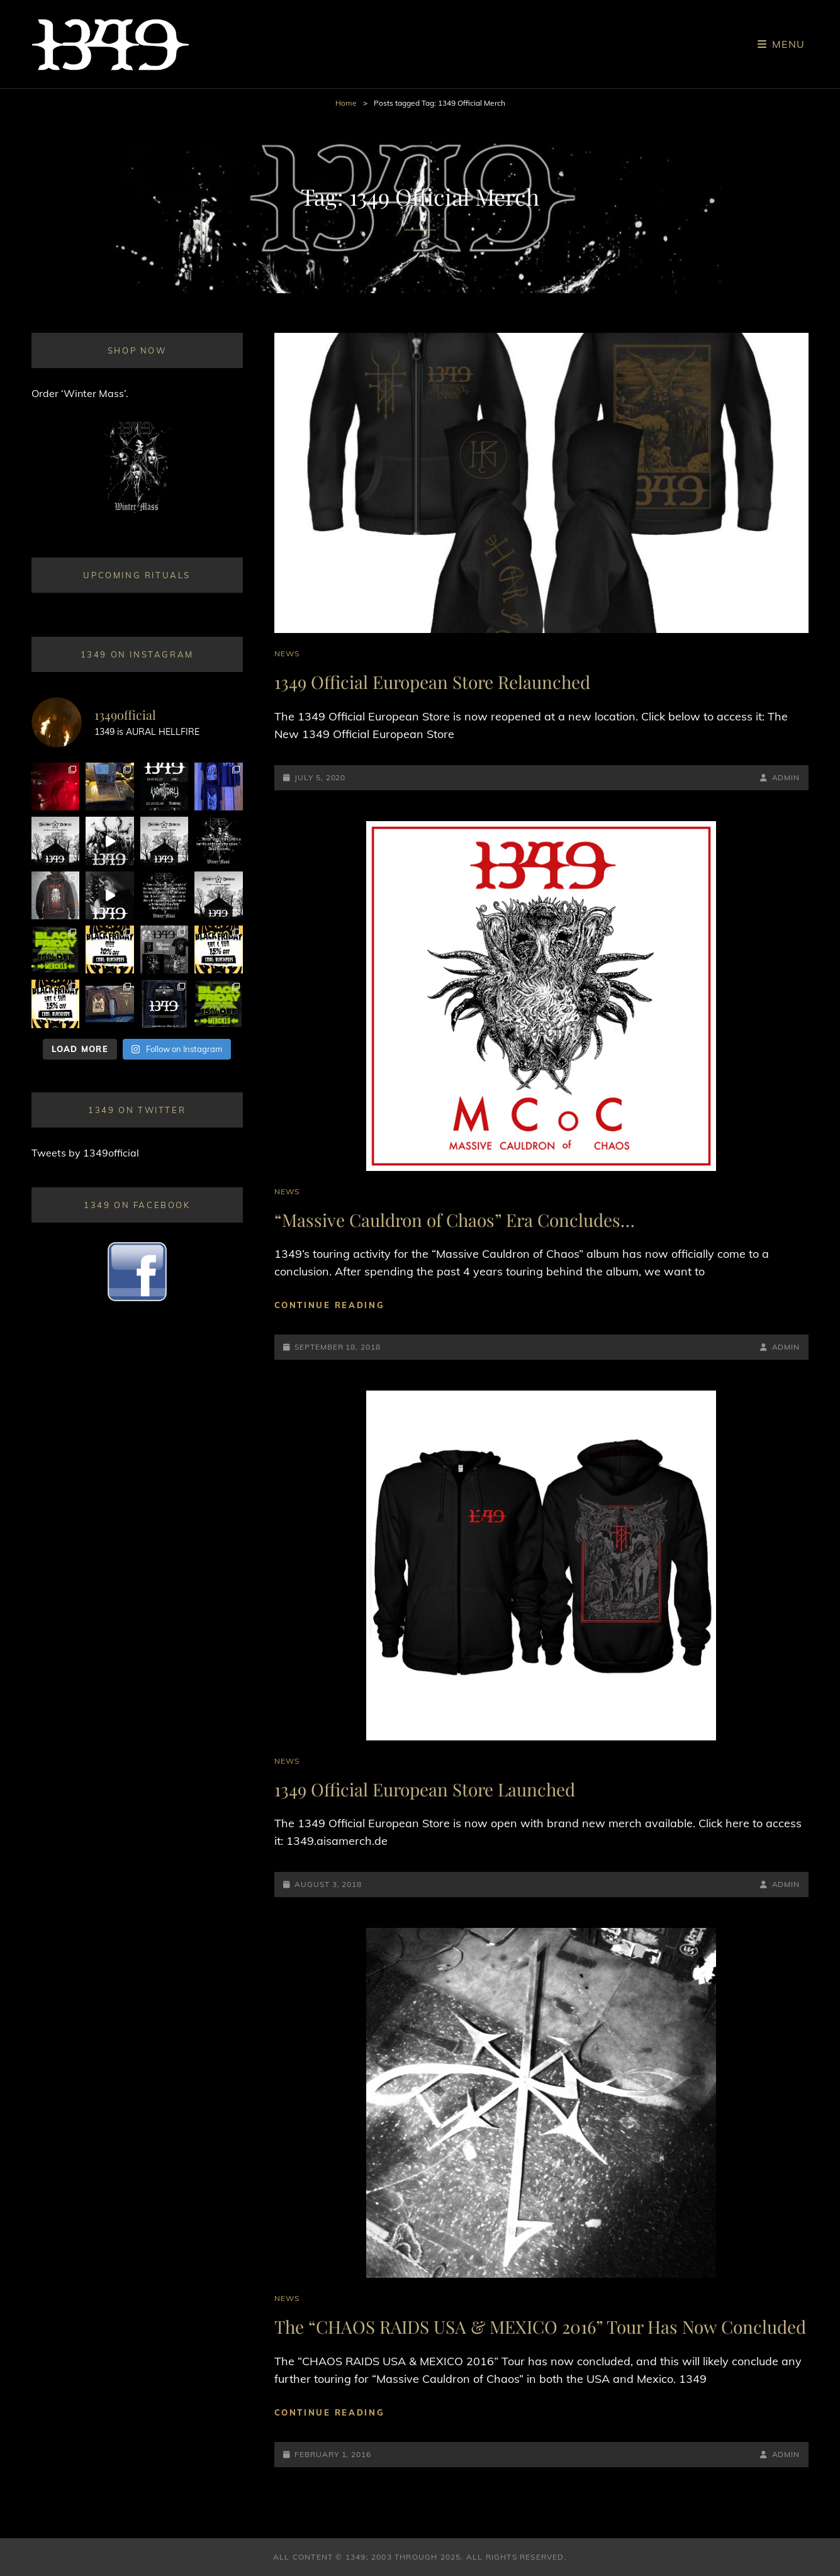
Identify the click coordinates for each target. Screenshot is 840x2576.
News (287, 653)
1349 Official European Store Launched (424, 1789)
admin (786, 777)
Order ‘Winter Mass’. (79, 393)
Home (346, 103)
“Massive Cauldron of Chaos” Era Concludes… (454, 1219)
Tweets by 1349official (85, 1152)
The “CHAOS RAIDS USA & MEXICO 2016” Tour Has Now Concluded (540, 2326)
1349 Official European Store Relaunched (432, 681)
